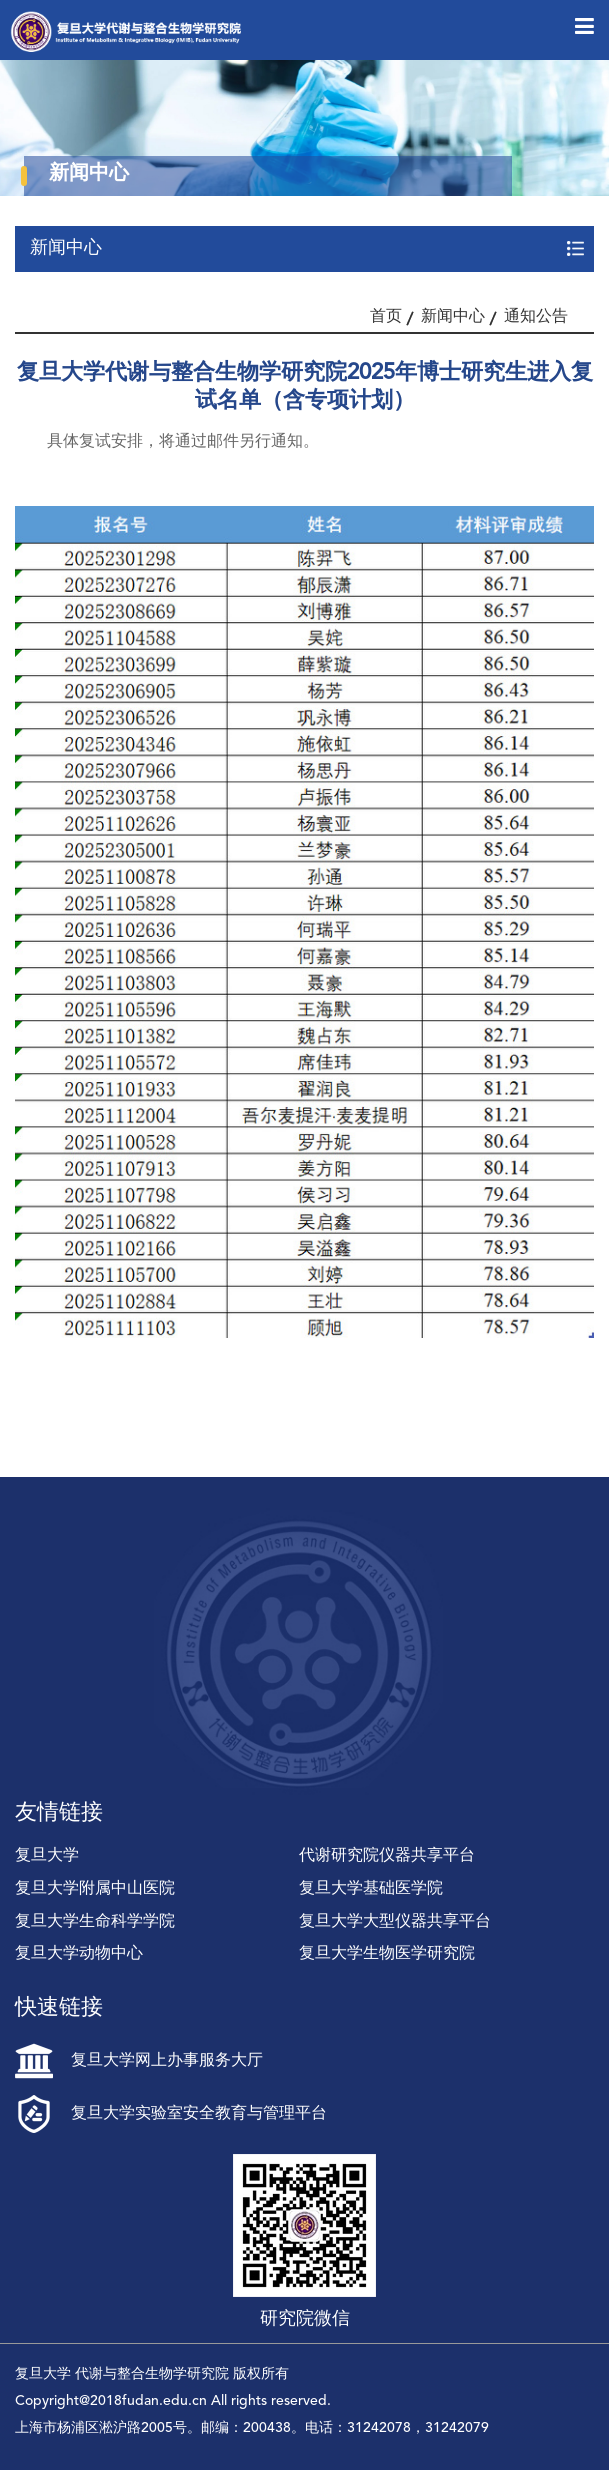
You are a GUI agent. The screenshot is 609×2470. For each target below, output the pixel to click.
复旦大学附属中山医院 (95, 1889)
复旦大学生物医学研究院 (387, 1954)
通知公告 (536, 317)
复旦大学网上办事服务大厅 (139, 2061)
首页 (386, 317)
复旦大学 (47, 1856)
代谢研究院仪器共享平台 (387, 1856)
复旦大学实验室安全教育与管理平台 (171, 2114)
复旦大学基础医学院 (371, 1889)
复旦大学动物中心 (79, 1954)
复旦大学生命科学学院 (95, 1922)
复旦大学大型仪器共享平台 (395, 1922)
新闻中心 (453, 317)
